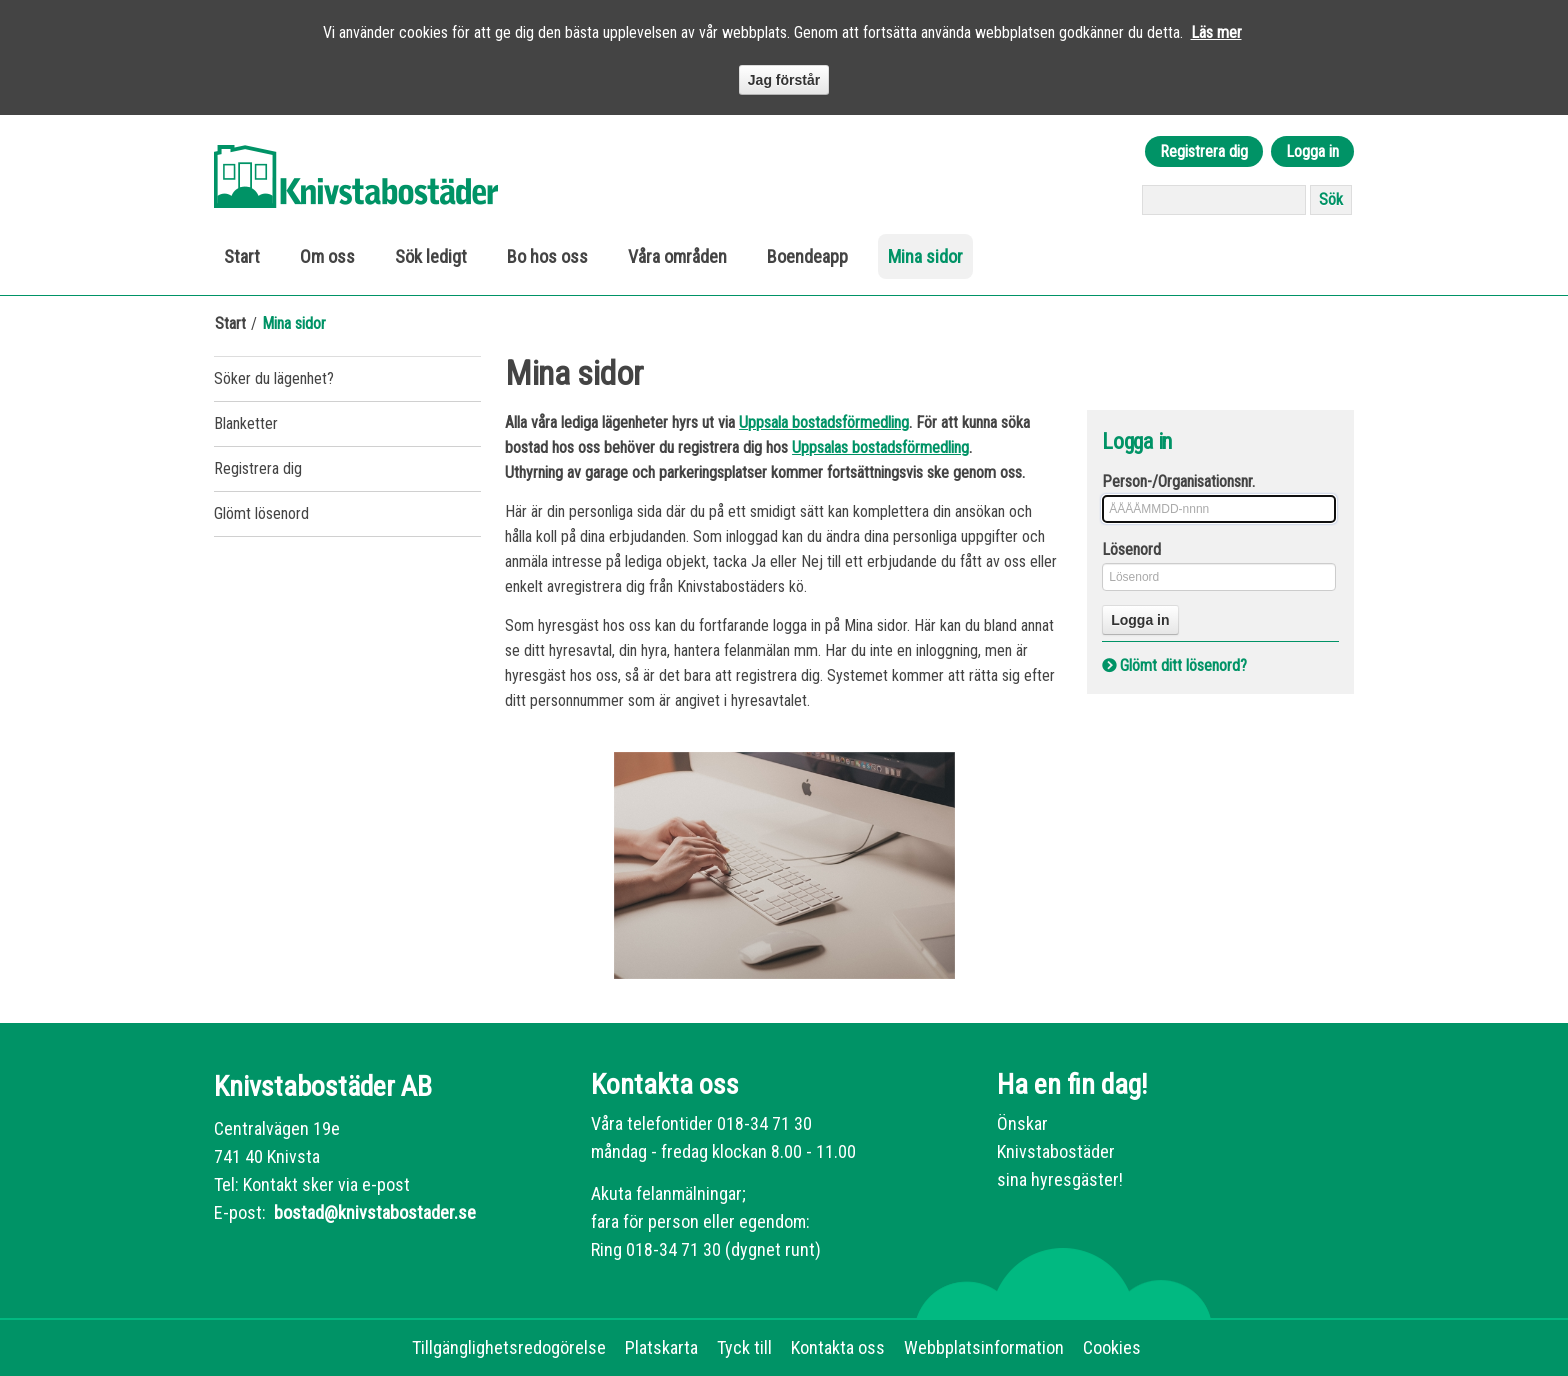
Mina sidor (925, 256)
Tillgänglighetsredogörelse (509, 1347)
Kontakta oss (838, 1347)
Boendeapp (807, 256)
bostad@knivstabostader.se (373, 1212)
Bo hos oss (547, 256)
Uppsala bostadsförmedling (824, 422)
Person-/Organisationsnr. (1178, 481)
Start (242, 256)
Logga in (1312, 151)
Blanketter (246, 423)
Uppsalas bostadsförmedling (880, 447)
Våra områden (677, 256)
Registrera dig (1204, 151)
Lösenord (1131, 549)
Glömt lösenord (261, 513)
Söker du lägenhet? (274, 378)
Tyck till (744, 1347)
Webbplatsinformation (984, 1347)
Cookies (1112, 1347)
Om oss (327, 256)
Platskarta (661, 1347)
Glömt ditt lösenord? (1183, 665)
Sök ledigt (431, 256)
